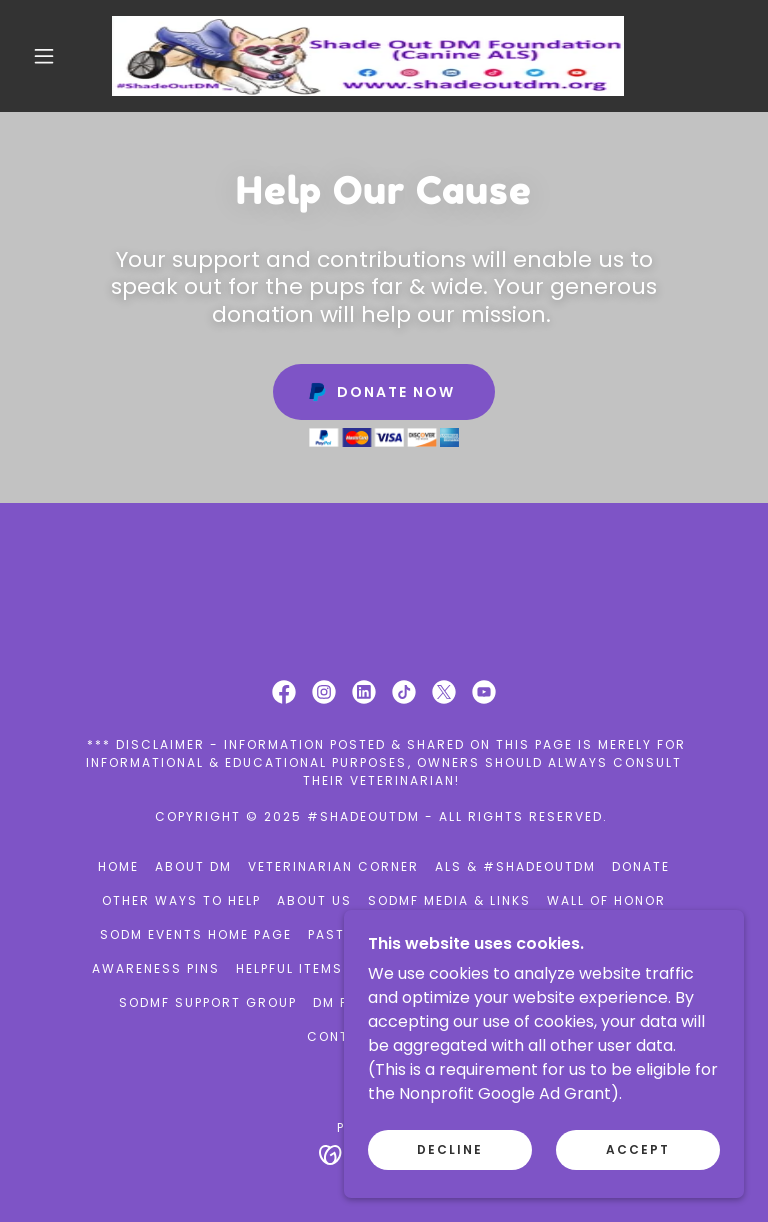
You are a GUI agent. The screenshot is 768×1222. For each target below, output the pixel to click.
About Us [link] (314, 900)
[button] (44, 56)
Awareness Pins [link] (156, 968)
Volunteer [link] (462, 934)
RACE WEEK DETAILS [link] (594, 934)
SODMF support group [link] (208, 1002)
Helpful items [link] (289, 968)
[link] (368, 56)
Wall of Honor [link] (606, 900)
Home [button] (118, 866)
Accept (638, 1190)
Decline (450, 1190)
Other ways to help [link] (181, 900)
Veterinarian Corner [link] (333, 866)
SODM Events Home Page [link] (196, 934)
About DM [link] (193, 866)
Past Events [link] (356, 934)
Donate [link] (641, 866)
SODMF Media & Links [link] (449, 900)
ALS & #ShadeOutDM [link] (515, 866)
